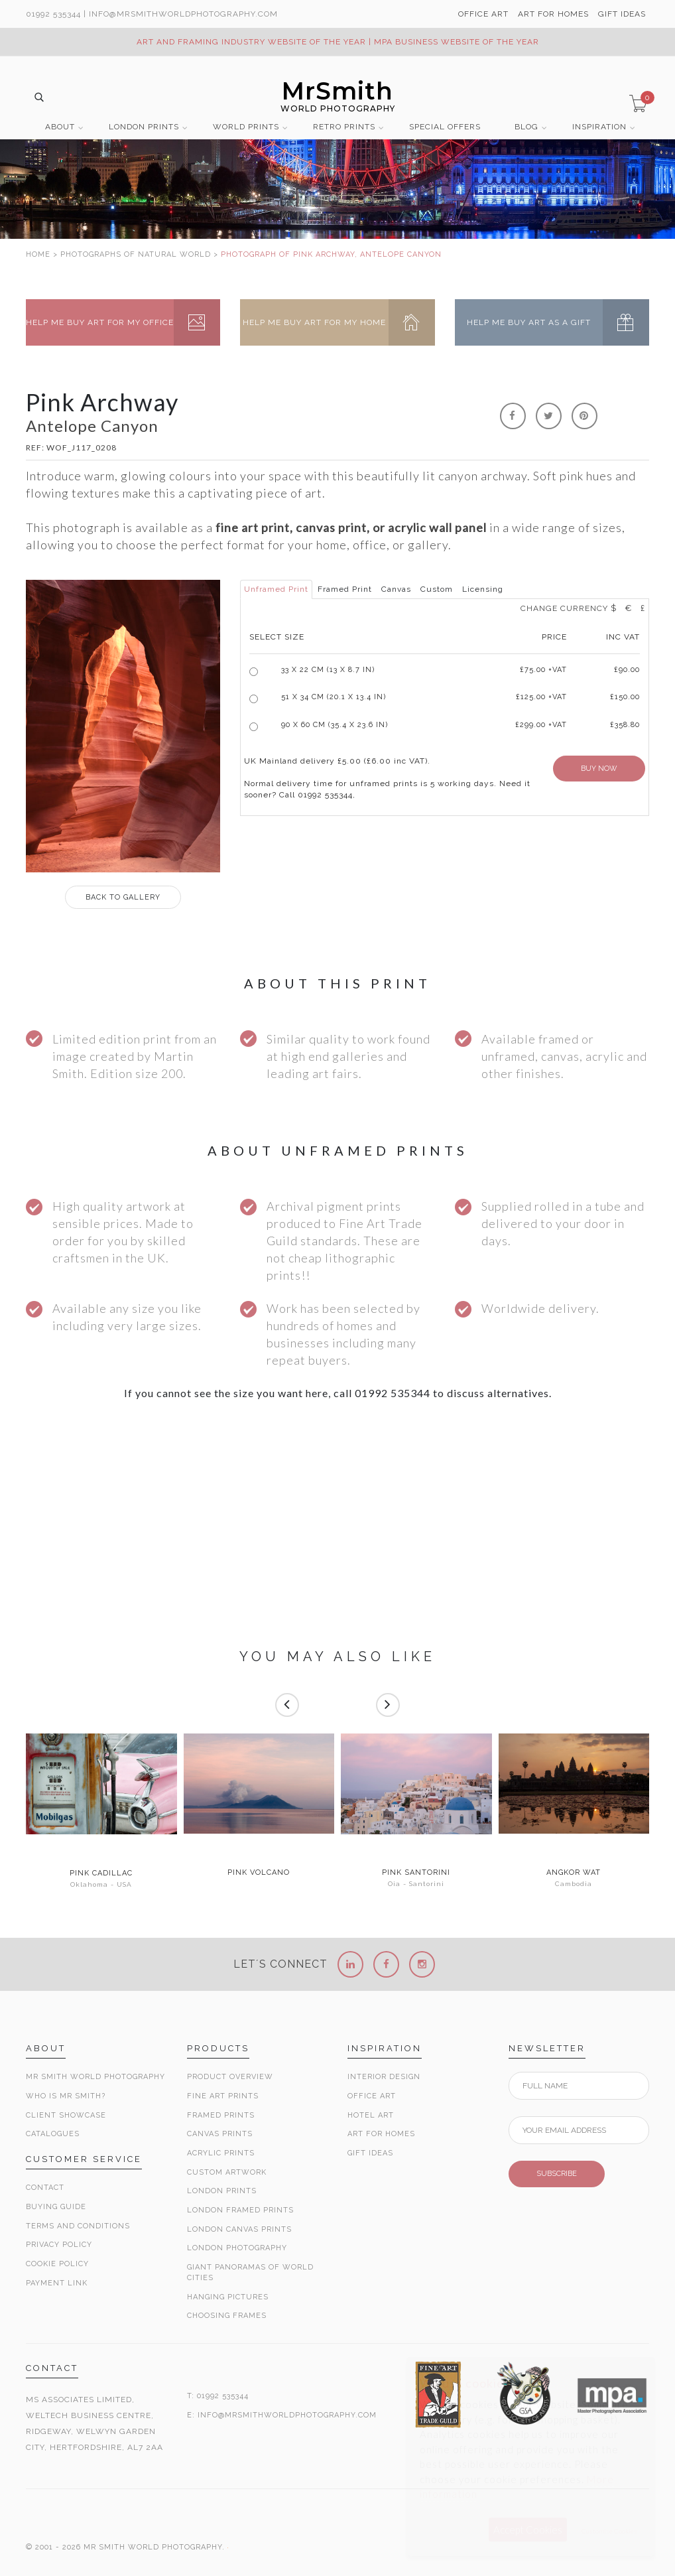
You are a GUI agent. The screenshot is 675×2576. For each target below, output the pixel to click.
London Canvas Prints (239, 2229)
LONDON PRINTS (144, 127)
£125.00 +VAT (541, 697)
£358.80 (625, 724)
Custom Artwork (227, 2172)
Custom (436, 589)
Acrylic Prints (221, 2153)
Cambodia (573, 1883)
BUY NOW (599, 768)
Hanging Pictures (228, 2297)
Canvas (396, 589)
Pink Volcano (258, 1873)
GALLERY (123, 897)
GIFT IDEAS (622, 14)
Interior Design (383, 2076)
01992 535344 (53, 14)
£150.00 (625, 697)
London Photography (237, 2248)
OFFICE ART (483, 14)
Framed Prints (221, 2115)
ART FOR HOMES (553, 14)
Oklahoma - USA (101, 1884)
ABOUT (60, 127)
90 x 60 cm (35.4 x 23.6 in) (334, 724)
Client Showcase (66, 2115)
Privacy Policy (59, 2244)
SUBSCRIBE (556, 2173)
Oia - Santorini (416, 1883)
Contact (45, 2187)
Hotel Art (370, 2115)
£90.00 (627, 669)
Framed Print (345, 589)
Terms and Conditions (78, 2226)
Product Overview (230, 2076)
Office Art (371, 2096)
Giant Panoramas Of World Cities (250, 2272)
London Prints (222, 2191)
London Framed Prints (240, 2210)
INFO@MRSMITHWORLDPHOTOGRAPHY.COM (287, 2415)
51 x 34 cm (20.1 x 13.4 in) (333, 697)
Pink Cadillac (101, 1873)
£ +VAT (543, 669)
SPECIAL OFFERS (445, 127)
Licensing (482, 589)
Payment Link (57, 2283)
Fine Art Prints (223, 2096)
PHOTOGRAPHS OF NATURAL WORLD (135, 254)
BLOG (526, 127)
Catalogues (53, 2134)
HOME (38, 254)
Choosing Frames (227, 2315)
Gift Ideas (370, 2153)
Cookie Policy (57, 2264)
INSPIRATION (599, 127)
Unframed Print (276, 589)
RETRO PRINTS (344, 127)
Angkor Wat (573, 1873)
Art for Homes (381, 2134)
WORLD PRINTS (246, 127)
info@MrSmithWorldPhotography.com (183, 14)
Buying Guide (56, 2207)
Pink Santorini (416, 1873)
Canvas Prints (220, 2134)
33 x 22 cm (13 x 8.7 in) (328, 669)
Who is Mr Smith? (65, 2096)
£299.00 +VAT (541, 724)
